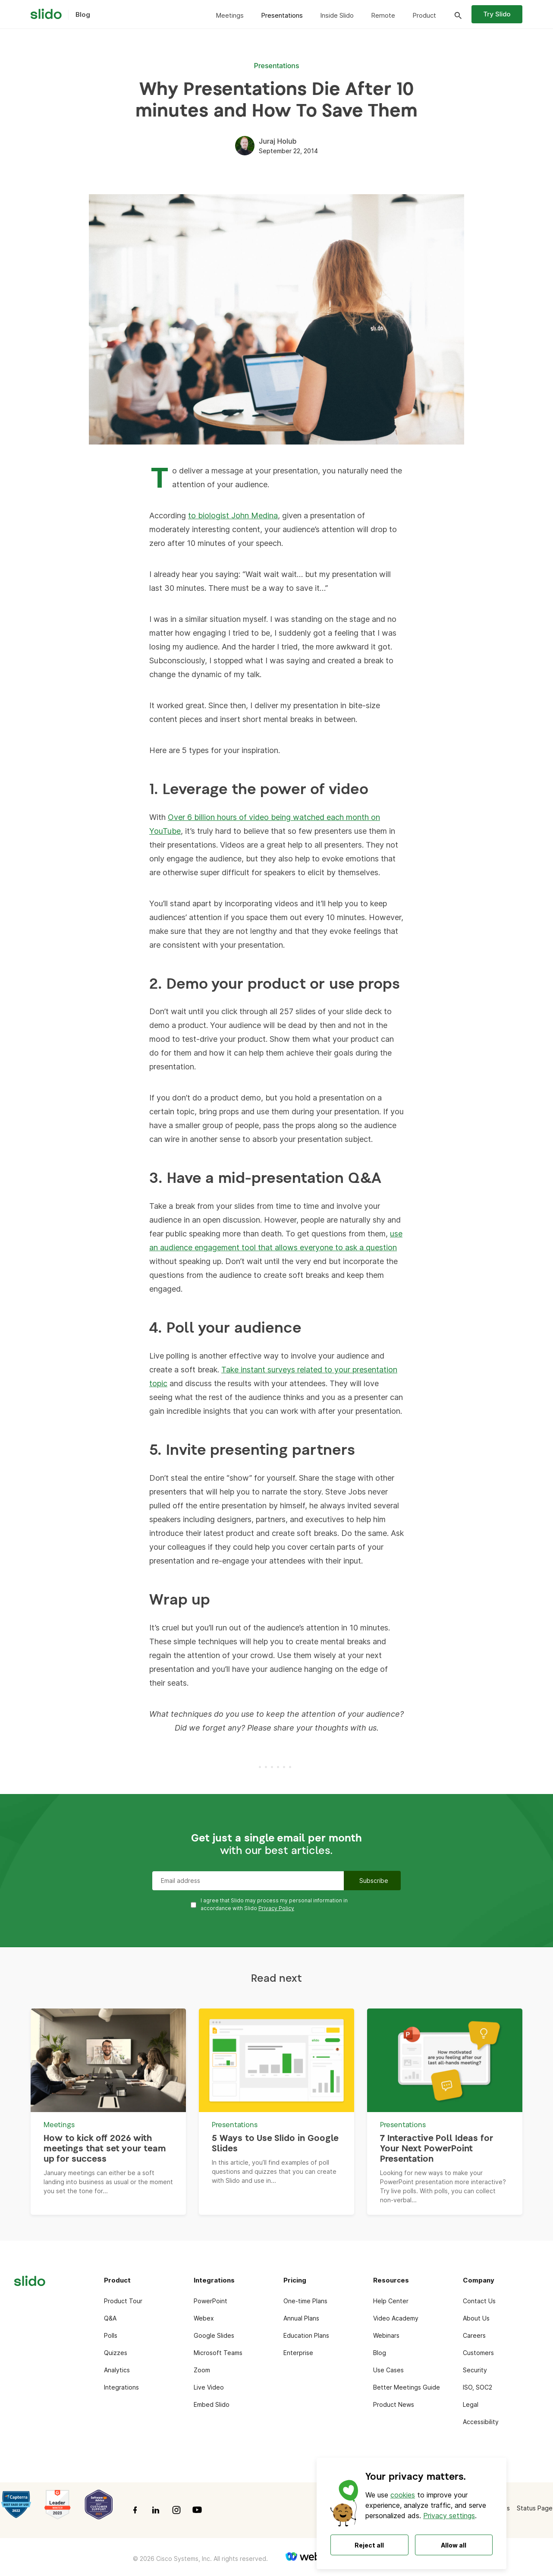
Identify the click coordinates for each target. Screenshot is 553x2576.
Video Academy (395, 2318)
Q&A (110, 2318)
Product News (393, 2404)
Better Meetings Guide (406, 2387)
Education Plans (306, 2335)
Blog (379, 2352)
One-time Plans (305, 2301)
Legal (470, 2404)
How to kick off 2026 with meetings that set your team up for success (105, 2149)
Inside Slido (337, 15)
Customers (478, 2352)
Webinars (386, 2335)
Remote (383, 15)
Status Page (535, 2508)
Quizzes (115, 2352)
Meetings (230, 15)
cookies (402, 2495)
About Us (476, 2318)
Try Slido (496, 14)
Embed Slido (211, 2404)
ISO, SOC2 (477, 2387)
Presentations (282, 15)
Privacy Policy (276, 1908)
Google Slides (214, 2335)
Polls (110, 2335)
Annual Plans (301, 2318)
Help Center (390, 2301)
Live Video (209, 2387)
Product (424, 15)
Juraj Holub (277, 141)
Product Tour (123, 2301)
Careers (474, 2335)
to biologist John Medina (233, 515)
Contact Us (479, 2301)
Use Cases (388, 2370)
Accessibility (481, 2421)
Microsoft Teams (218, 2352)
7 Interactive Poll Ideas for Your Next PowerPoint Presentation (436, 2149)
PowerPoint (210, 2301)
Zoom (202, 2370)
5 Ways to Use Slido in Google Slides (275, 2144)
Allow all (453, 2545)
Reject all (369, 2545)
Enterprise (298, 2352)
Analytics (117, 2370)
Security (475, 2370)
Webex (204, 2318)
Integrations (121, 2387)
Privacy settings (449, 2515)
